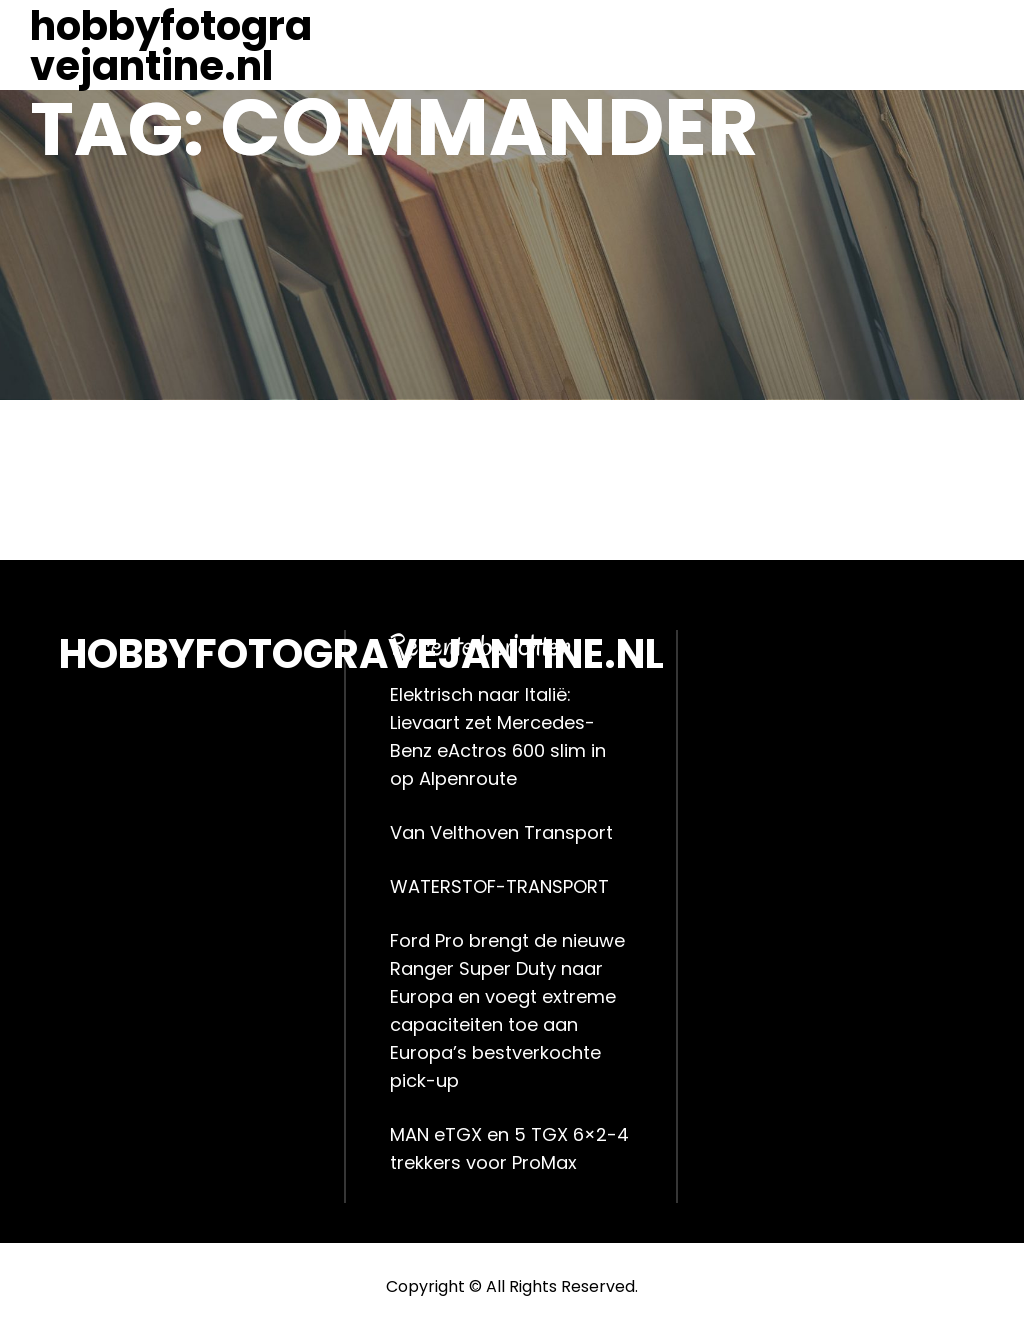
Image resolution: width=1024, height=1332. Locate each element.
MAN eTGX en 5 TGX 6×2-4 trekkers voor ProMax (509, 1148)
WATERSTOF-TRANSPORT (499, 886)
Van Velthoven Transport (501, 832)
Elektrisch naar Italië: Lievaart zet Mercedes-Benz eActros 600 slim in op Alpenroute (498, 736)
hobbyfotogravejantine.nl (171, 46)
